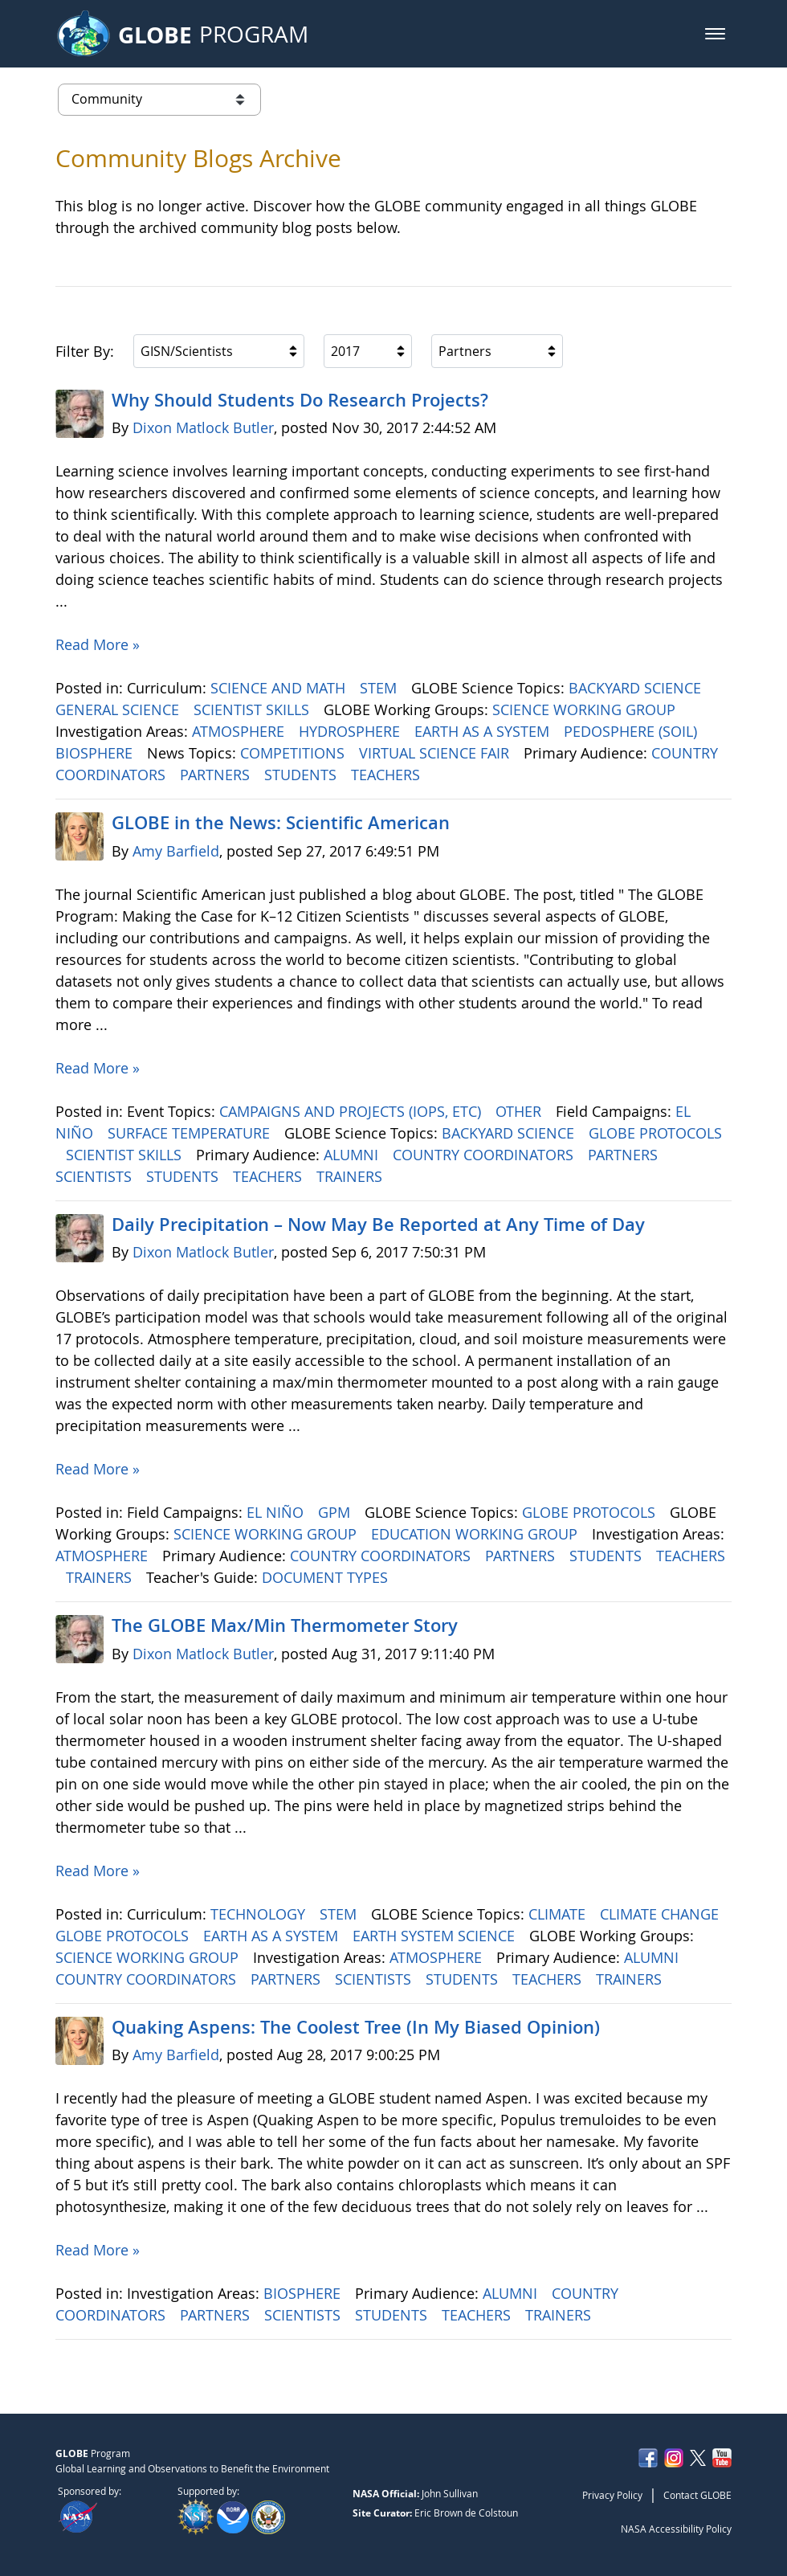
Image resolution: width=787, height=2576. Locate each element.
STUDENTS (302, 774)
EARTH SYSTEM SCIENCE (436, 1935)
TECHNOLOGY (259, 1914)
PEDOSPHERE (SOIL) (632, 731)
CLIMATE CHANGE (661, 1914)
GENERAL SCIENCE (119, 709)
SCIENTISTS (95, 1176)
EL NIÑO (277, 1512)
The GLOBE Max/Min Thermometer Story (285, 1625)
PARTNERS (217, 774)
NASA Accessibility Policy (676, 2528)
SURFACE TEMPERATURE (191, 1133)
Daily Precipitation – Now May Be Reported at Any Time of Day (378, 1224)
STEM (380, 687)
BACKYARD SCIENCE (637, 687)
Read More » (97, 644)
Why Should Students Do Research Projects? (300, 400)
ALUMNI (353, 1154)
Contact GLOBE (697, 2494)
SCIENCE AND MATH (279, 687)
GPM (336, 1512)
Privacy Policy (612, 2494)
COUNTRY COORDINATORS (485, 1154)
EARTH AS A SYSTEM (483, 731)
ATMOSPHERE (240, 731)
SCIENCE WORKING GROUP (585, 709)
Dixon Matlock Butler (203, 427)
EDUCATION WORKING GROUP (476, 1534)
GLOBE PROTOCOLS (655, 1133)
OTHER (520, 1111)
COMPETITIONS (294, 753)
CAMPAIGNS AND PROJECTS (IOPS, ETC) (352, 1111)
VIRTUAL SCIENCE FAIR (436, 753)
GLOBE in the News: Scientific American (281, 823)
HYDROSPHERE (351, 731)
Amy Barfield (176, 851)
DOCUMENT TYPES (327, 1577)
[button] (715, 34)
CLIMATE (558, 1914)
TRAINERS (351, 1176)
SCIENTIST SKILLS (253, 709)
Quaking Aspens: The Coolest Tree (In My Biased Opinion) (356, 2027)
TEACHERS (387, 774)
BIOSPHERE (96, 753)
